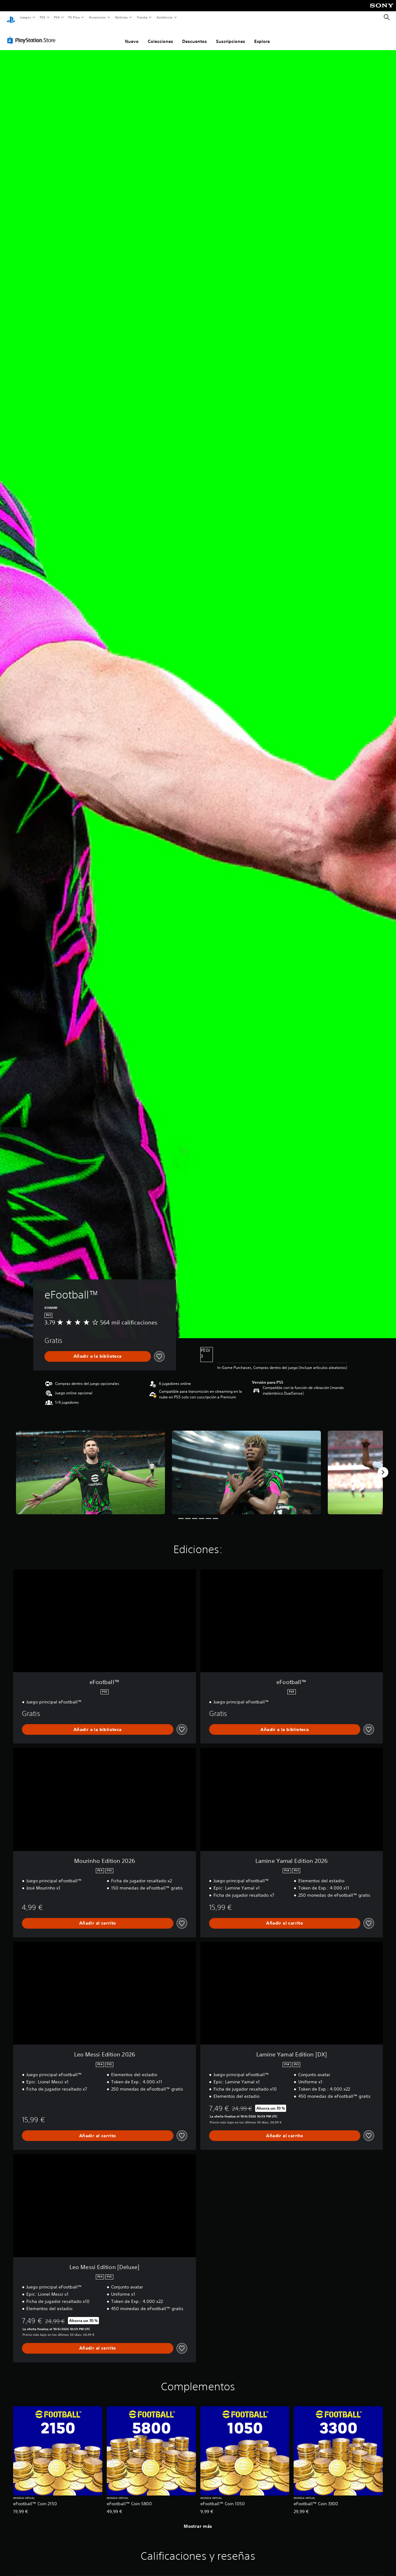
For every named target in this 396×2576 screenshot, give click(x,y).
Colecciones (160, 35)
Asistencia (164, 17)
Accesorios (97, 17)
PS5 (43, 17)
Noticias (121, 17)
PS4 (57, 17)
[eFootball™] (90, 1467)
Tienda (142, 17)
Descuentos (194, 35)
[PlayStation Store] (32, 34)
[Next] (383, 1466)
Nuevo (132, 35)
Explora (262, 35)
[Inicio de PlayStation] (11, 17)
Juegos (25, 17)
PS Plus (74, 17)
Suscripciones (230, 35)
